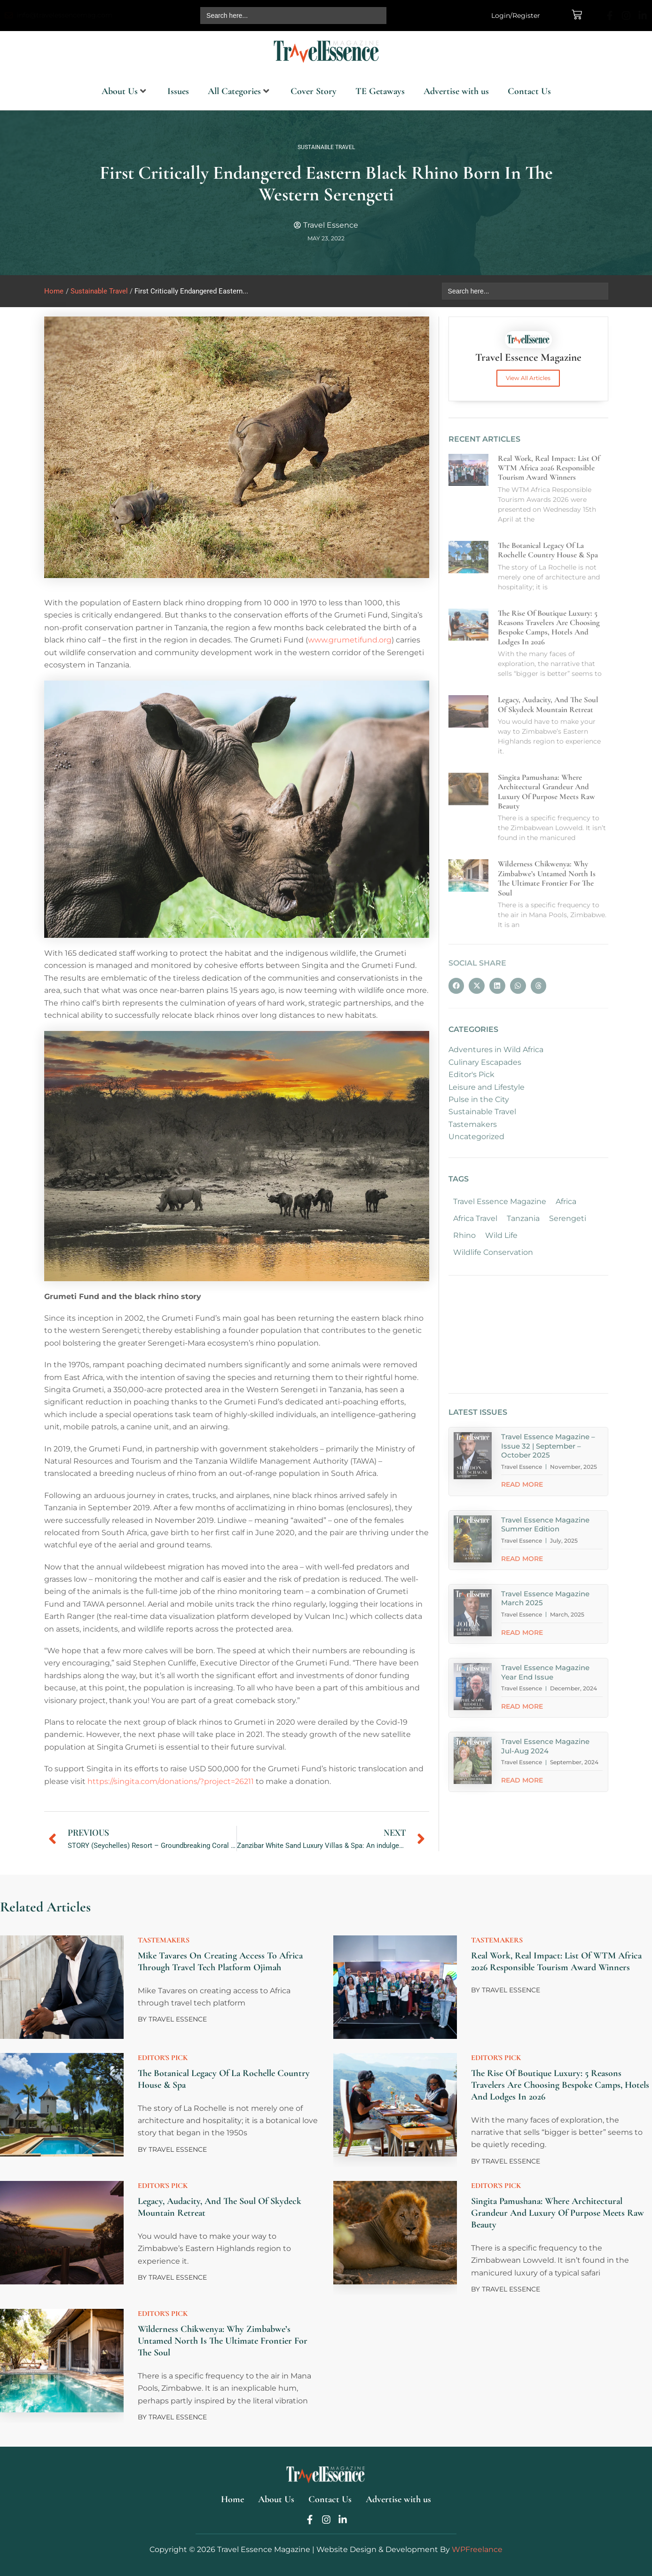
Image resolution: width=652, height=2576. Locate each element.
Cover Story (314, 91)
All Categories (238, 91)
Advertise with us (456, 91)
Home (53, 291)
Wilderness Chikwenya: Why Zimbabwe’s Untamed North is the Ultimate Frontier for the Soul (222, 2340)
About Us (124, 91)
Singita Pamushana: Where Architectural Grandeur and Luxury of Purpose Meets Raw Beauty (557, 2213)
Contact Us (529, 91)
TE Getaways (380, 91)
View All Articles (528, 377)
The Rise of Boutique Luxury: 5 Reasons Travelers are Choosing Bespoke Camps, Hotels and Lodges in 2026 (560, 2085)
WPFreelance (477, 2549)
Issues (178, 91)
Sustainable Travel (326, 147)
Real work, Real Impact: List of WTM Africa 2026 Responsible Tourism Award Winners (556, 1961)
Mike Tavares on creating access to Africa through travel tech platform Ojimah (220, 1961)
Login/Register (515, 15)
